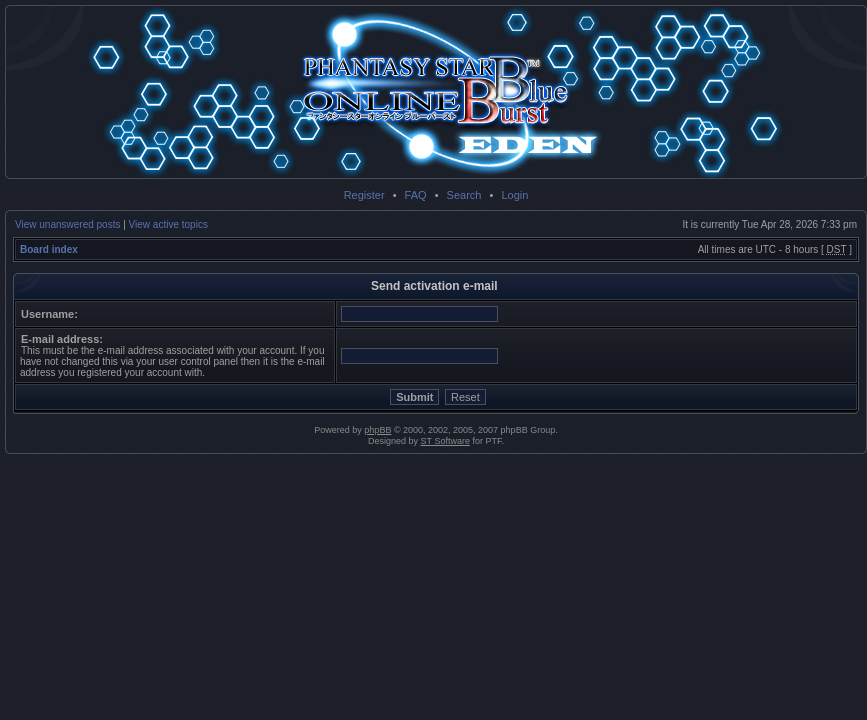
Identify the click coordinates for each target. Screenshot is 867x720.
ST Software (445, 441)
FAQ (416, 195)
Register (364, 195)
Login (514, 195)
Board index (49, 249)
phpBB (377, 430)
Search (464, 195)
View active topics (168, 224)
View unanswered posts (67, 224)
